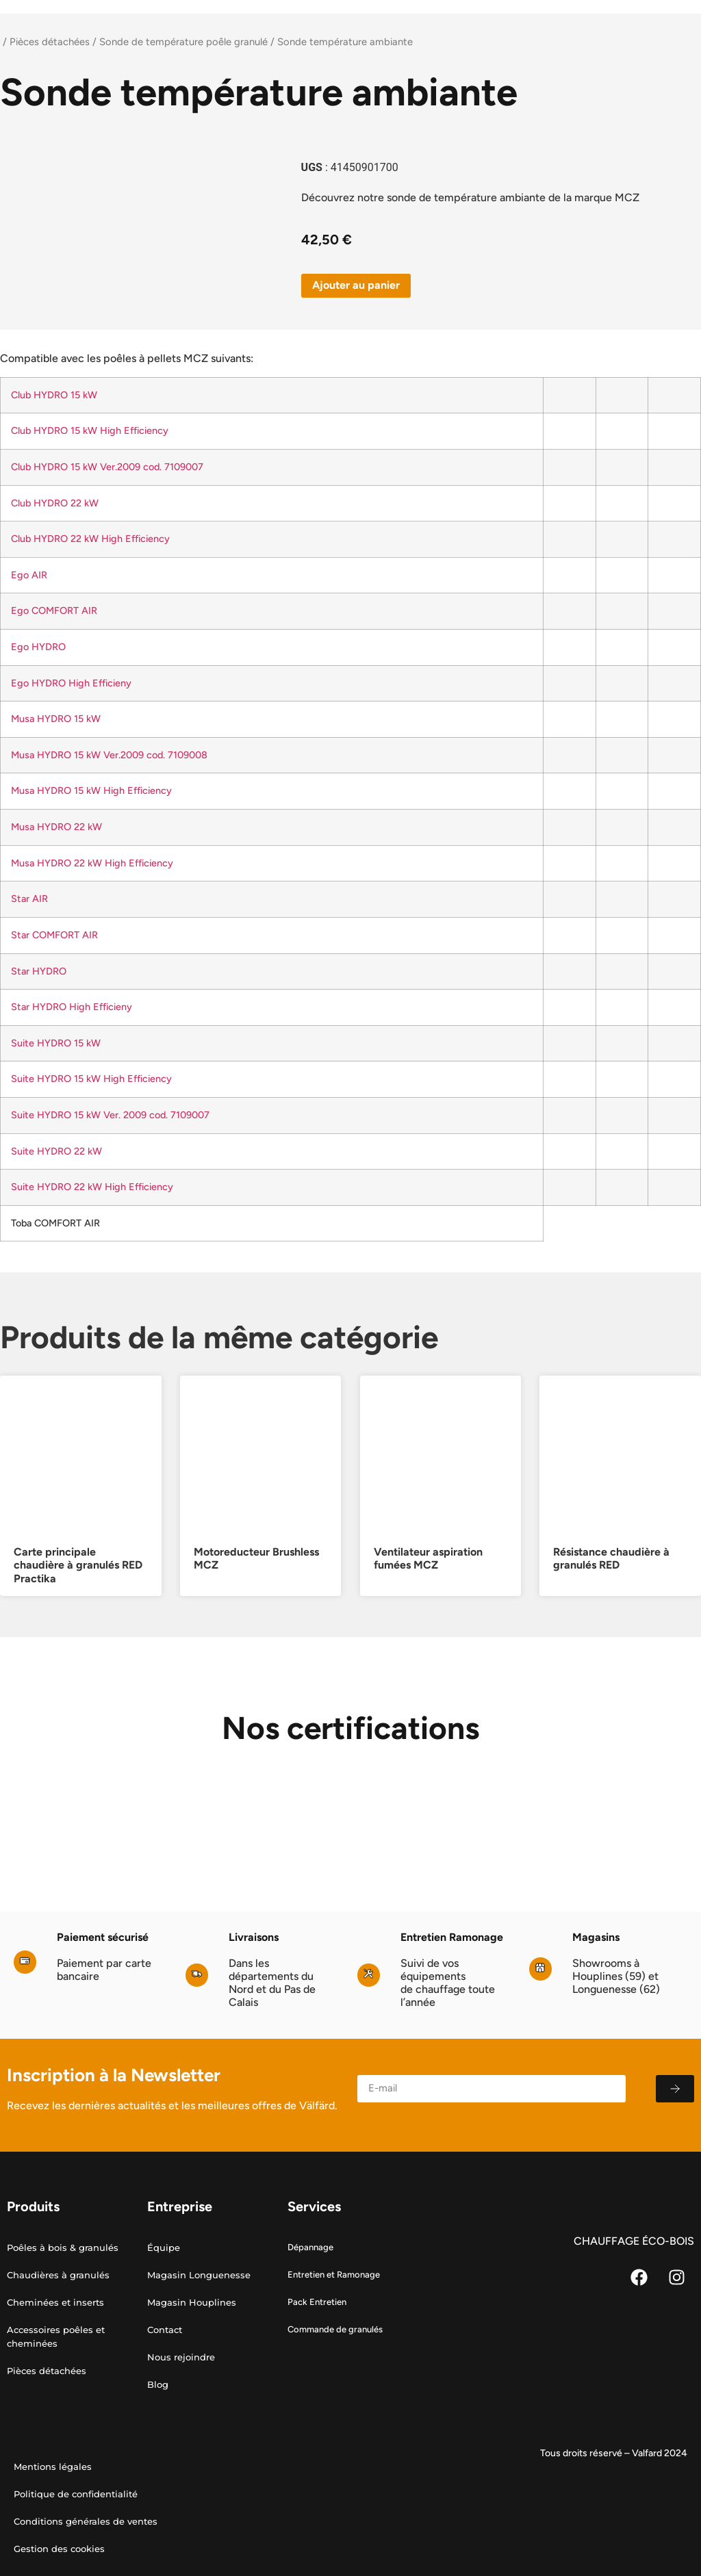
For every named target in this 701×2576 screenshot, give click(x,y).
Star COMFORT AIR (54, 935)
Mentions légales (53, 2466)
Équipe (163, 2247)
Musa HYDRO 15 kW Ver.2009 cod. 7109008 (109, 755)
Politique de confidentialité (76, 2493)
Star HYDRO (38, 971)
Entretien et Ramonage (334, 2274)
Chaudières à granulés (58, 2274)
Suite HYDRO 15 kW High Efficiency (91, 1078)
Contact (164, 2329)
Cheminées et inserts (55, 2302)
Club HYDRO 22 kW (55, 503)
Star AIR (29, 898)
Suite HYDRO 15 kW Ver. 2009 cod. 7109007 (110, 1115)
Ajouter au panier (356, 285)
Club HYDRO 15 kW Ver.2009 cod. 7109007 (107, 467)
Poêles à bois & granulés (62, 2247)
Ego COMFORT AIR (54, 610)
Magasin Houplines (191, 2302)
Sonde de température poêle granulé (183, 42)
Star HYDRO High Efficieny (71, 1007)
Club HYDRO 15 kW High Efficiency (89, 430)
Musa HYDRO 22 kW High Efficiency (92, 863)
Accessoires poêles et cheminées (56, 2336)
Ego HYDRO (38, 647)
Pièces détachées (50, 42)
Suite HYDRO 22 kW (56, 1151)
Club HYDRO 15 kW (54, 395)
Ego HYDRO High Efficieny (71, 683)
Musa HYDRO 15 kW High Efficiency (91, 790)
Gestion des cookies (59, 2548)
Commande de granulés (335, 2329)
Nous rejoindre (181, 2357)
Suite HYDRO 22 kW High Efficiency (92, 1187)
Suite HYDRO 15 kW (56, 1043)
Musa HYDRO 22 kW (56, 827)
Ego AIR (29, 575)
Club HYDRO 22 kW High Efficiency (90, 538)
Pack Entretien (317, 2302)
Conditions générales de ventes (85, 2521)
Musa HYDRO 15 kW (56, 718)
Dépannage (310, 2247)
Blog (157, 2384)
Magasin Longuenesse (199, 2274)
